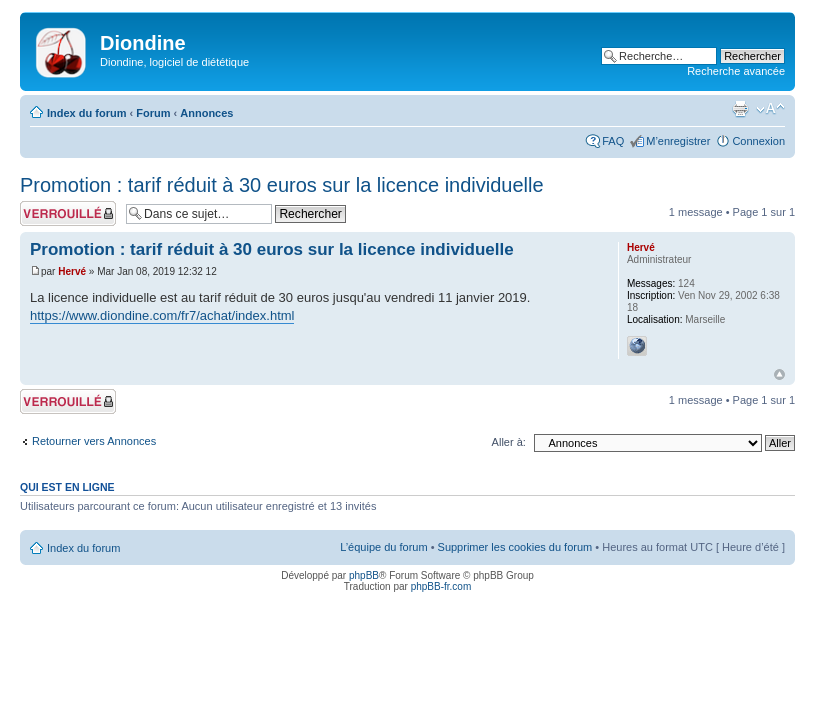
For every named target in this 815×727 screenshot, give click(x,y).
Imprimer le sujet (740, 109)
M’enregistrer (678, 141)
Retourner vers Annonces (94, 441)
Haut (779, 374)
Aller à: (509, 442)
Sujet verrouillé (68, 213)
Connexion (758, 141)
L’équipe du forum (383, 547)
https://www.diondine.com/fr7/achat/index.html (162, 315)
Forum (153, 113)
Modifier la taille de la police (770, 109)
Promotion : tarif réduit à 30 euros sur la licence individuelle (282, 185)
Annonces (206, 113)
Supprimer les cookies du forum (515, 547)
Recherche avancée (736, 71)
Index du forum (86, 113)
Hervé (72, 271)
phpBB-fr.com (441, 586)
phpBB (364, 575)
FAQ (613, 141)
